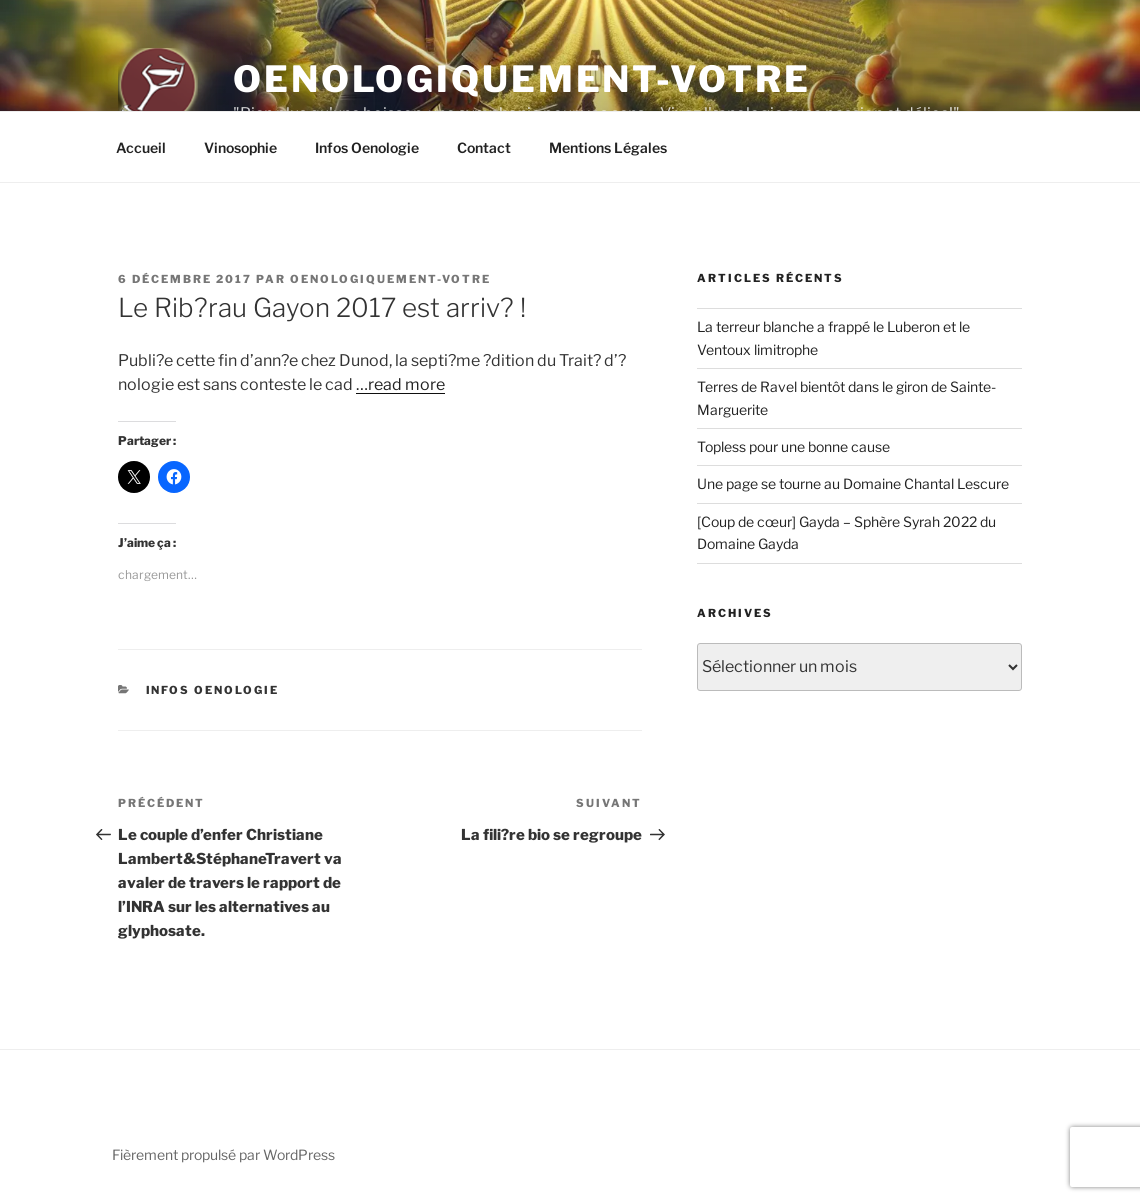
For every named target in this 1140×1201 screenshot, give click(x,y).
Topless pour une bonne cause (793, 446)
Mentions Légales (608, 147)
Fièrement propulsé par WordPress (223, 1154)
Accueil (141, 147)
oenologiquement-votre (390, 279)
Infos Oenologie (367, 147)
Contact (484, 147)
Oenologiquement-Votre (521, 79)
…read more (400, 384)
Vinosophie (240, 147)
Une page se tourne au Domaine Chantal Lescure (853, 483)
